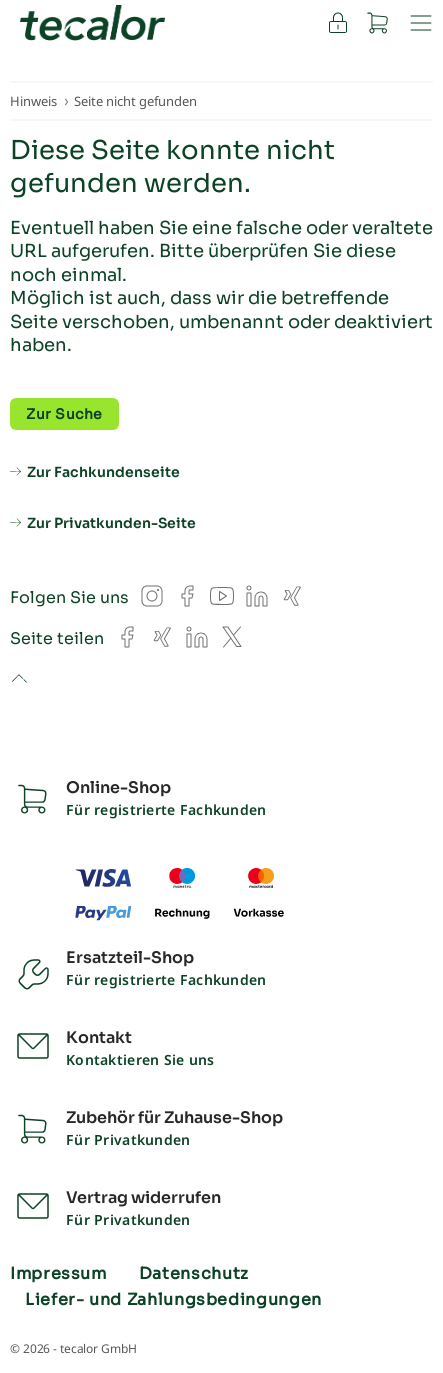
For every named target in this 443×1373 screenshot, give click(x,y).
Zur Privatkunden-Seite (111, 523)
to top (18, 680)
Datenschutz (194, 1274)
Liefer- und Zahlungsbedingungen (173, 1300)
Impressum (58, 1274)
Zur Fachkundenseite (103, 472)
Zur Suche (64, 414)
